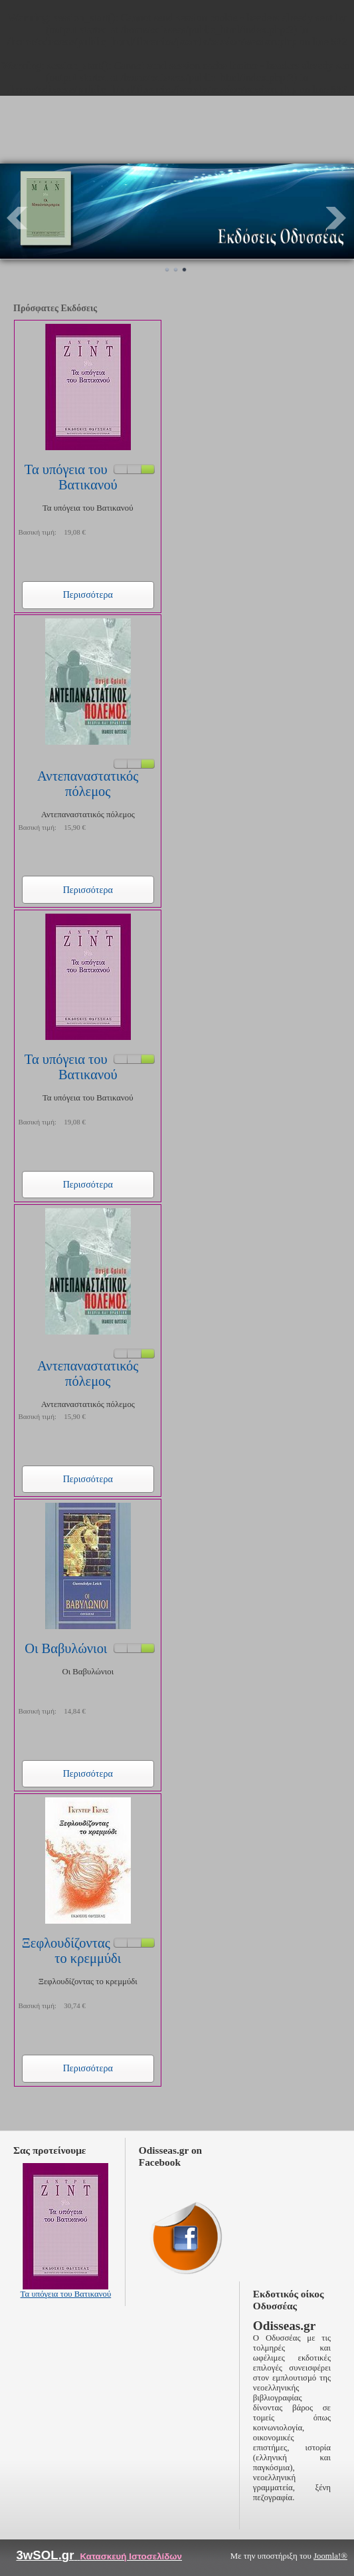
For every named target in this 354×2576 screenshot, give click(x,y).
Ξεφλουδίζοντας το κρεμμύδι (72, 1951)
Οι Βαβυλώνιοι (66, 1648)
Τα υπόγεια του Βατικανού (71, 477)
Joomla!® (330, 2556)
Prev (17, 218)
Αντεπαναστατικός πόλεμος (87, 784)
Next (336, 218)
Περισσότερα (88, 594)
